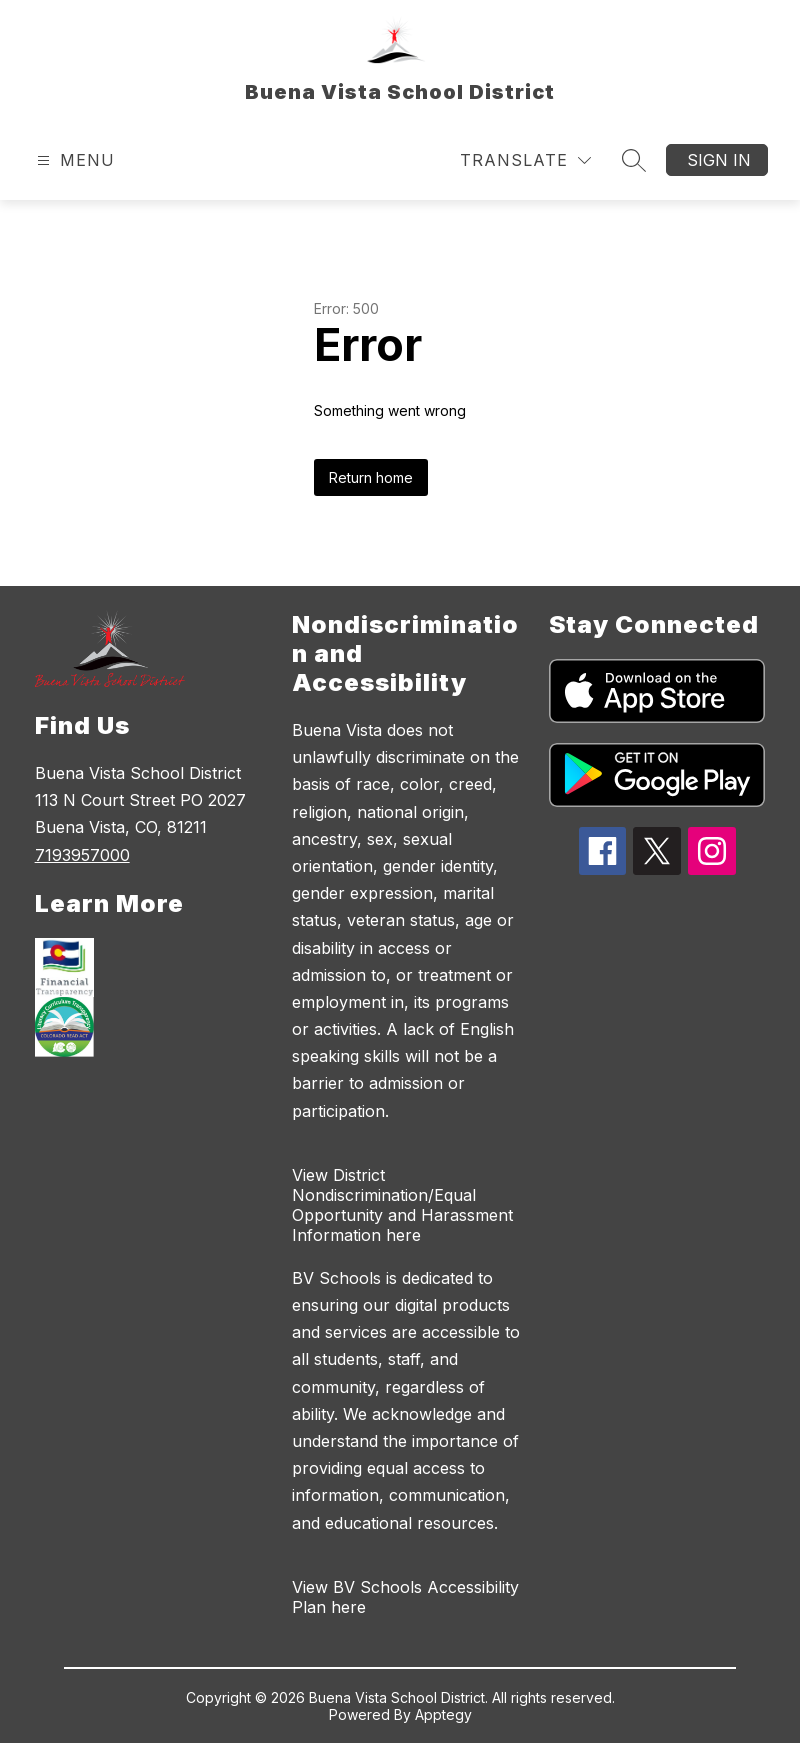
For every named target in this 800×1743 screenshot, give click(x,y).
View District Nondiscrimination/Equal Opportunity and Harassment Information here (402, 1205)
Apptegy (443, 1714)
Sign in (719, 160)
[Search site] (634, 160)
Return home (371, 477)
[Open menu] (73, 160)
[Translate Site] (525, 160)
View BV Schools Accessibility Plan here (405, 1597)
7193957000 (82, 855)
